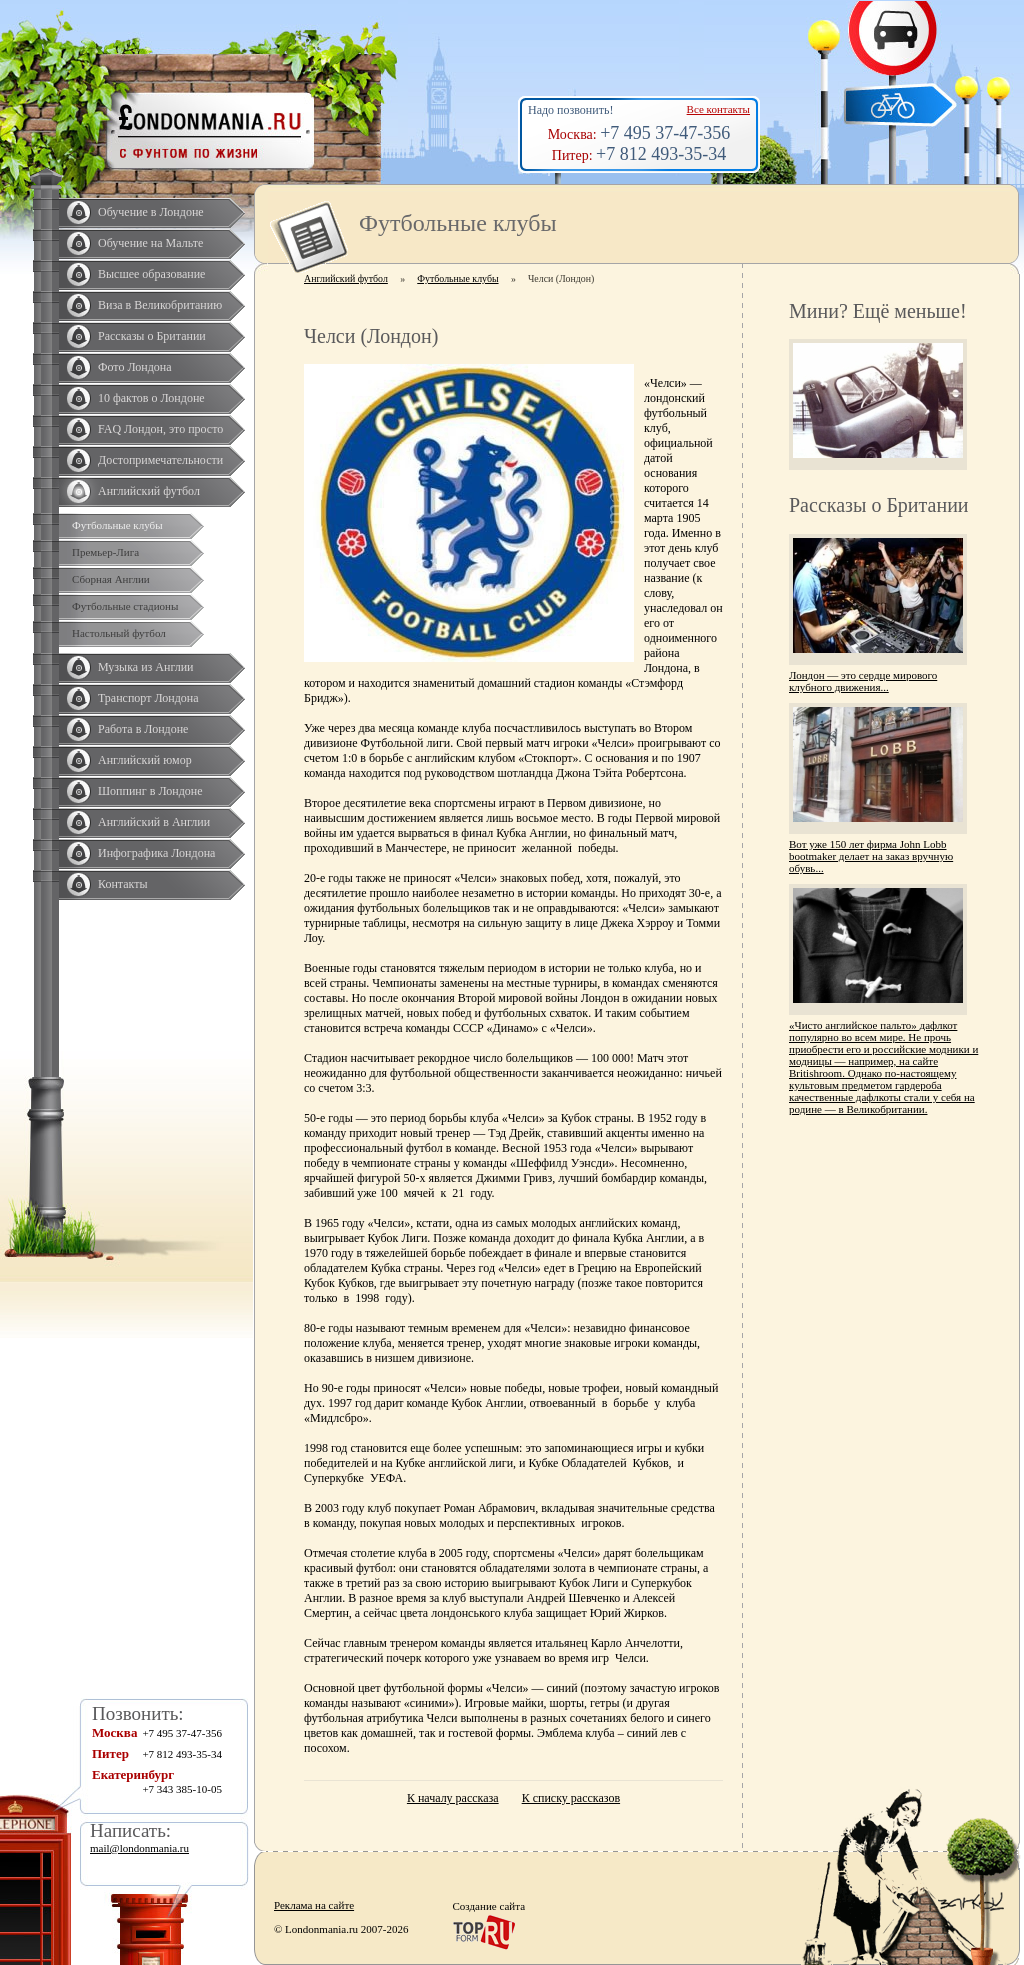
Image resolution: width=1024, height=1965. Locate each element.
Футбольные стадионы (125, 606)
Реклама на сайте (314, 1905)
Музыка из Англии (146, 667)
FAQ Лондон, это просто (160, 429)
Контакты (123, 884)
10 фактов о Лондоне (151, 398)
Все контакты (718, 109)
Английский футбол (149, 491)
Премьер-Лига (105, 552)
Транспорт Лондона (148, 698)
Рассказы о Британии (152, 336)
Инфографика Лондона (156, 853)
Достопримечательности (160, 460)
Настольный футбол (119, 633)
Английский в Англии (154, 822)
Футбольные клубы (117, 525)
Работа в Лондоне (143, 729)
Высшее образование (151, 274)
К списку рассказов (571, 1798)
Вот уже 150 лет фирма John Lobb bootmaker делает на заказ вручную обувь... (871, 856)
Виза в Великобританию (160, 305)
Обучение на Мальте (150, 243)
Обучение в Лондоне (151, 212)
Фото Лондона (135, 367)
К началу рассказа (453, 1798)
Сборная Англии (111, 579)
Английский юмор (145, 760)
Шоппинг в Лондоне (150, 791)
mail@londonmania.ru (139, 1848)
